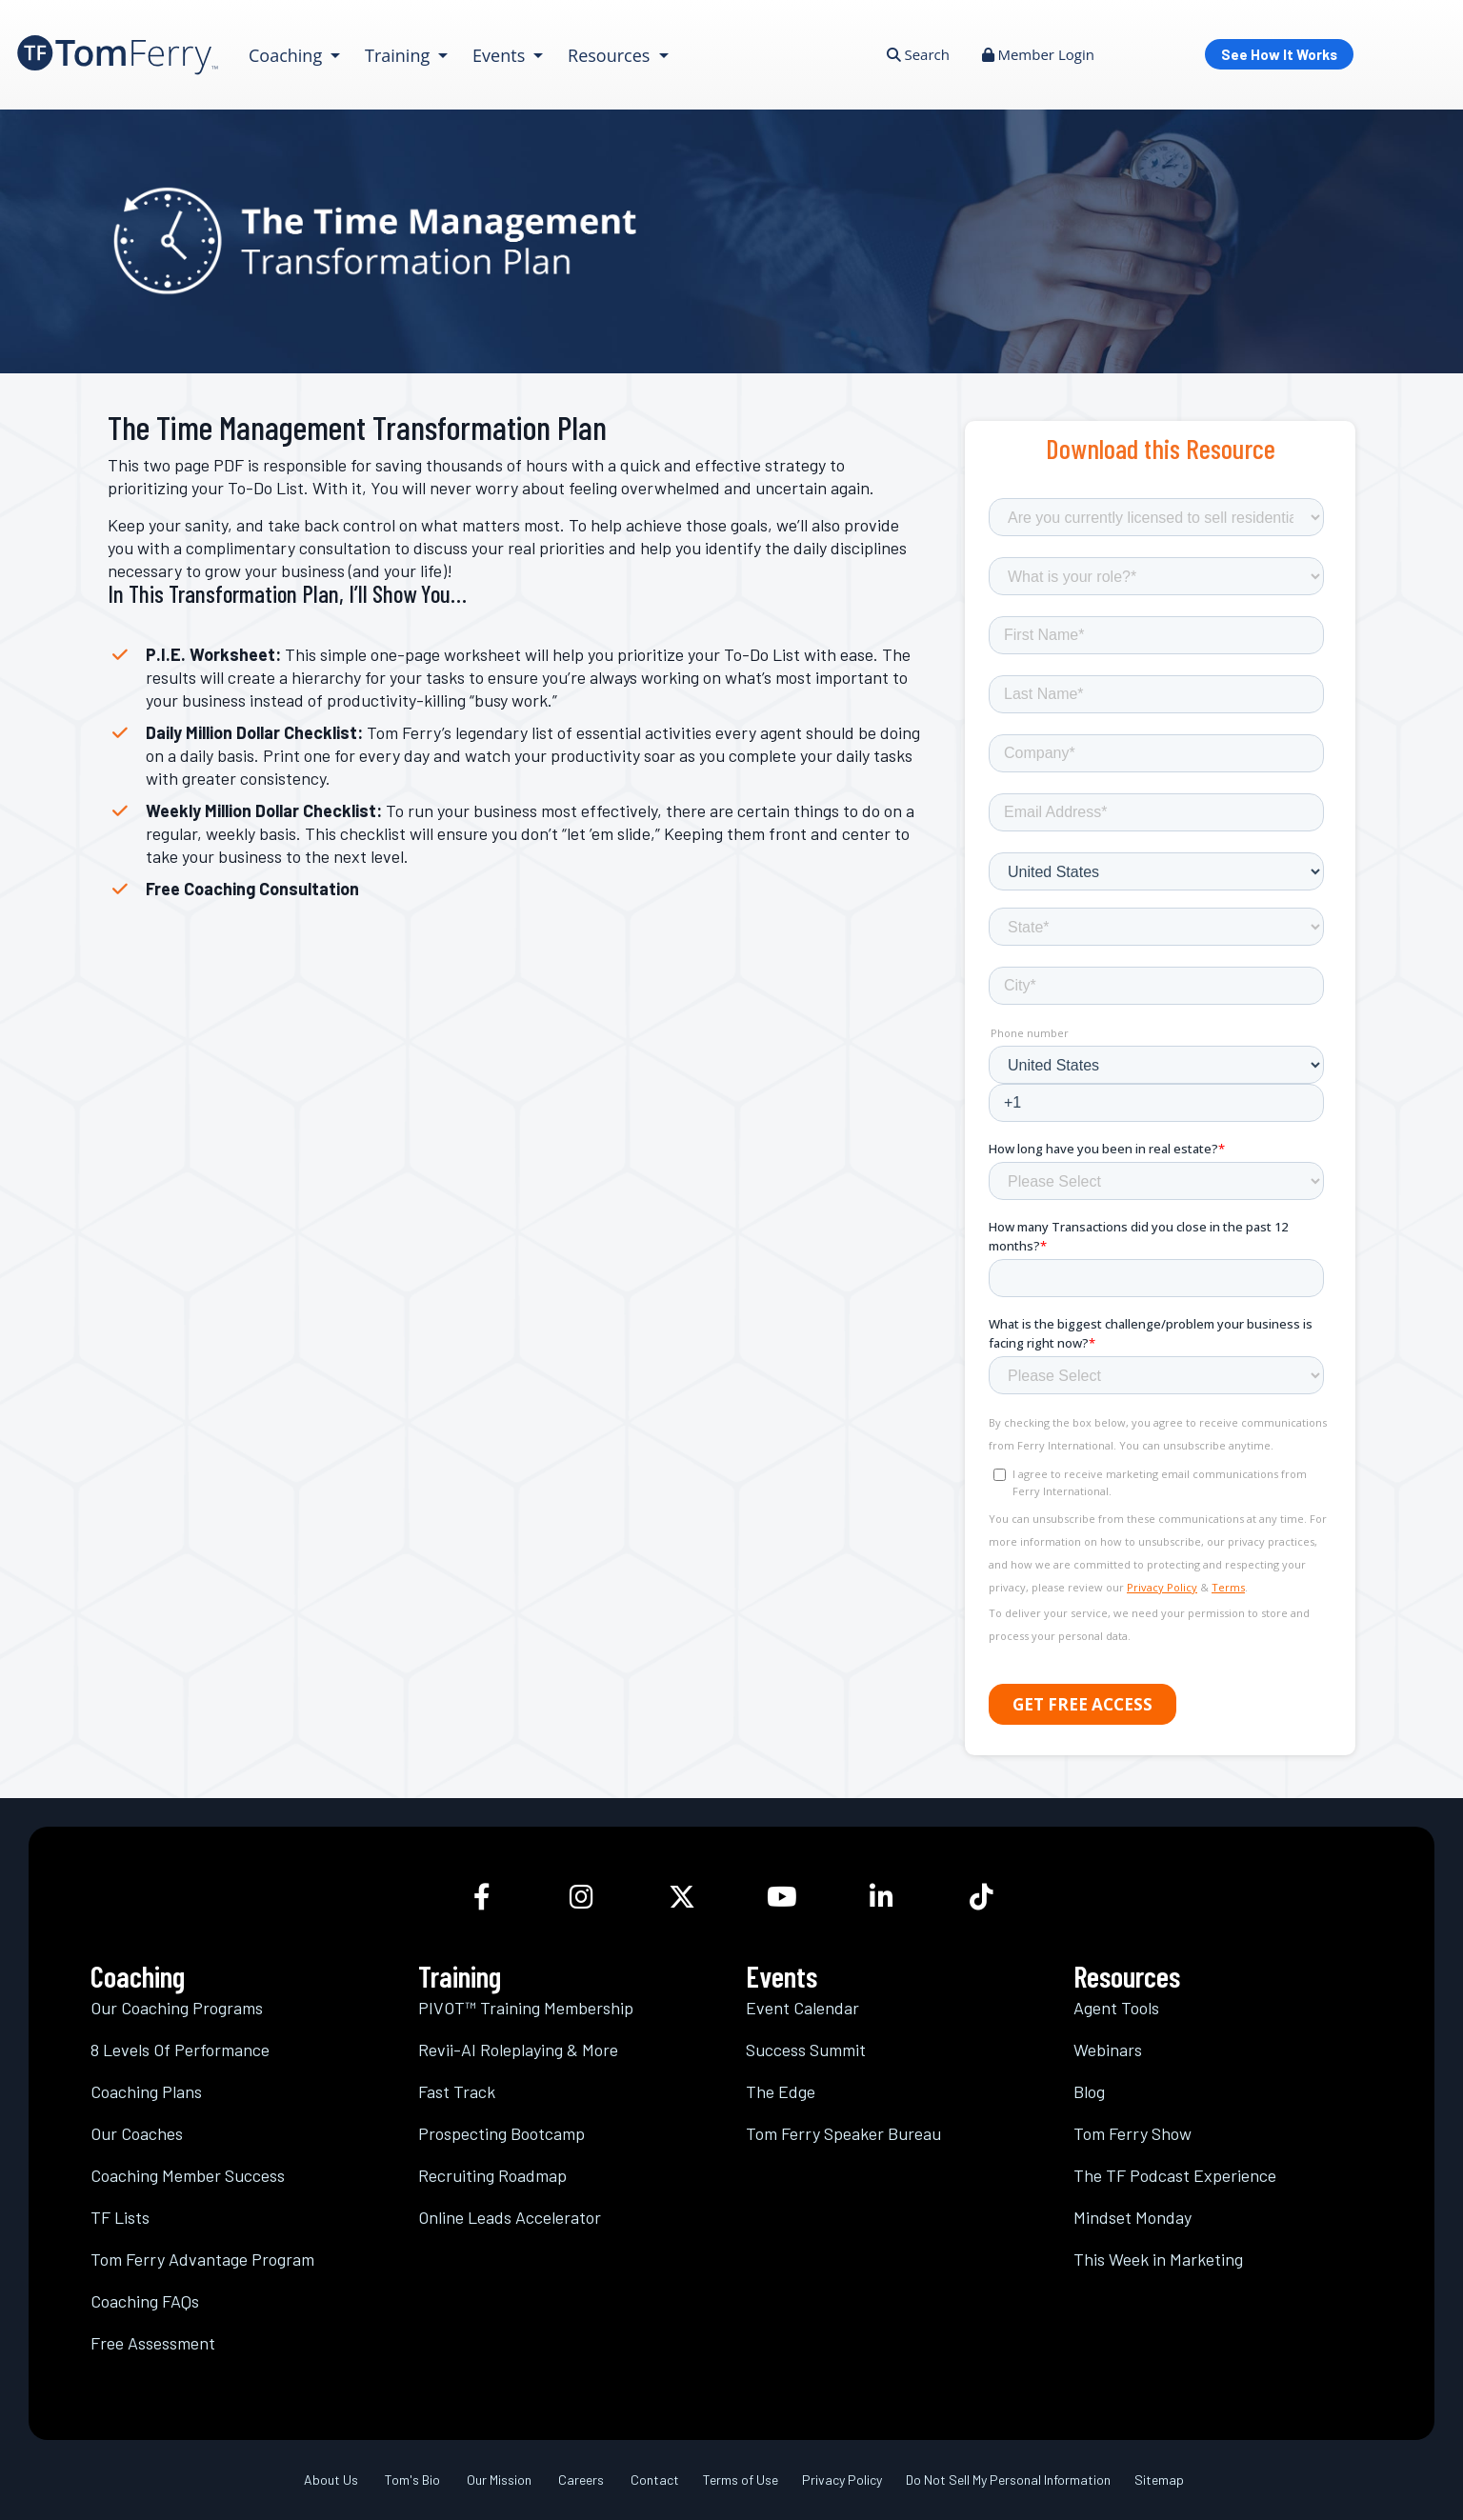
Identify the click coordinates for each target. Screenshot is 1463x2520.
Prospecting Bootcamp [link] (501, 2133)
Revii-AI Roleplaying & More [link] (518, 2049)
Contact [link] (655, 2479)
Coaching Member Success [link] (187, 2175)
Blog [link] (1089, 2091)
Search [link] (918, 54)
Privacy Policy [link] (842, 2479)
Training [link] (399, 55)
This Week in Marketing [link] (1158, 2259)
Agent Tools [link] (1116, 2007)
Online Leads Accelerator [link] (509, 2217)
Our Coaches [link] (136, 2133)
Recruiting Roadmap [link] (492, 2175)
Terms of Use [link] (740, 2479)
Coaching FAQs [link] (144, 2300)
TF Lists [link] (120, 2217)
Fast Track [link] (456, 2091)
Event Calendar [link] (802, 2007)
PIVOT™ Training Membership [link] (525, 2007)
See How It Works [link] (1279, 54)
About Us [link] (331, 2479)
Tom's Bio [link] (412, 2479)
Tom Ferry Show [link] (1132, 2133)
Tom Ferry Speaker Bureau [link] (843, 2133)
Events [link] (501, 55)
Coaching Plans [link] (146, 2091)
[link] (117, 55)
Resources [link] (611, 55)
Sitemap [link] (1159, 2479)
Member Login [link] (1038, 54)
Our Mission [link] (499, 2479)
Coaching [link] (288, 55)
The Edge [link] (780, 2091)
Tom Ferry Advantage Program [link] (202, 2259)
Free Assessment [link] (152, 2342)
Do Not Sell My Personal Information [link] (1008, 2479)
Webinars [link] (1107, 2049)
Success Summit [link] (806, 2049)
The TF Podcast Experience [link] (1174, 2175)
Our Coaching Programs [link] (176, 2007)
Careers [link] (581, 2479)
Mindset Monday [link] (1132, 2217)
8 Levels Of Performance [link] (180, 2049)
